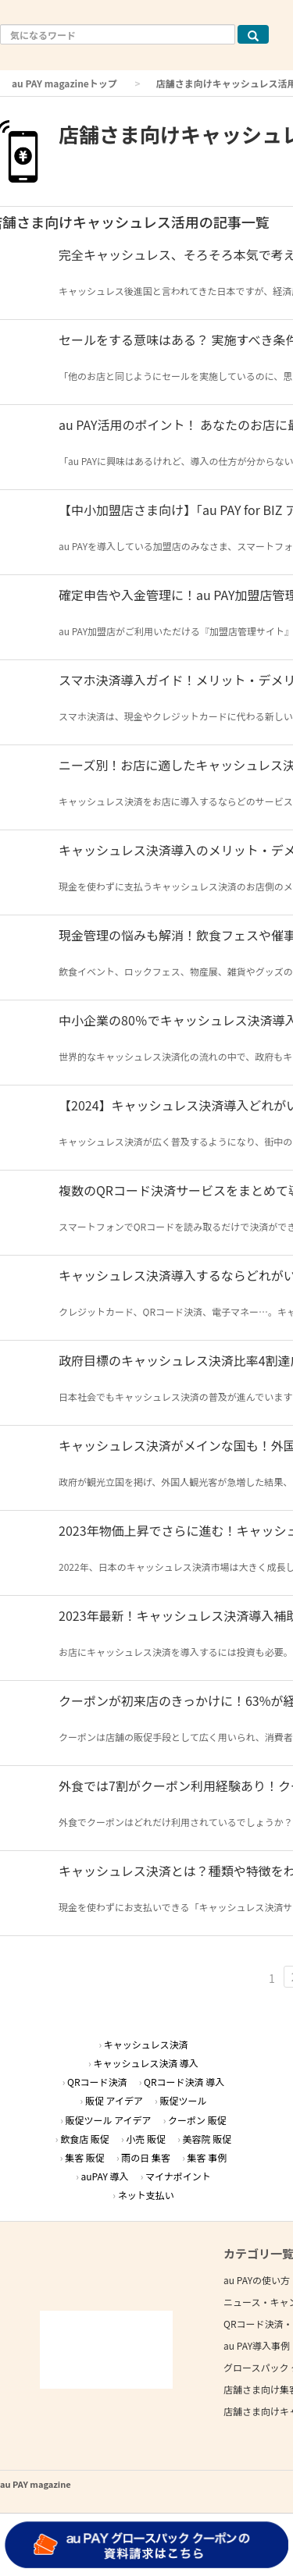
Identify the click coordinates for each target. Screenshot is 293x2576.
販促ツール (182, 2100)
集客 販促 (85, 2157)
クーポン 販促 (197, 2120)
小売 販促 (146, 2138)
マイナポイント (178, 2176)
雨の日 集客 (145, 2157)
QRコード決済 (97, 2081)
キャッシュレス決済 (146, 2044)
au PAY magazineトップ (64, 83)
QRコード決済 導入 (184, 2081)
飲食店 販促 (84, 2138)
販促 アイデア (114, 2100)
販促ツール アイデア (109, 2120)
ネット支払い (146, 2194)
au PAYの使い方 (256, 2279)
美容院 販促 (206, 2138)
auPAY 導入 (105, 2176)
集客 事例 (207, 2157)
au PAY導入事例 (256, 2345)
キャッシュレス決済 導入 (145, 2063)
